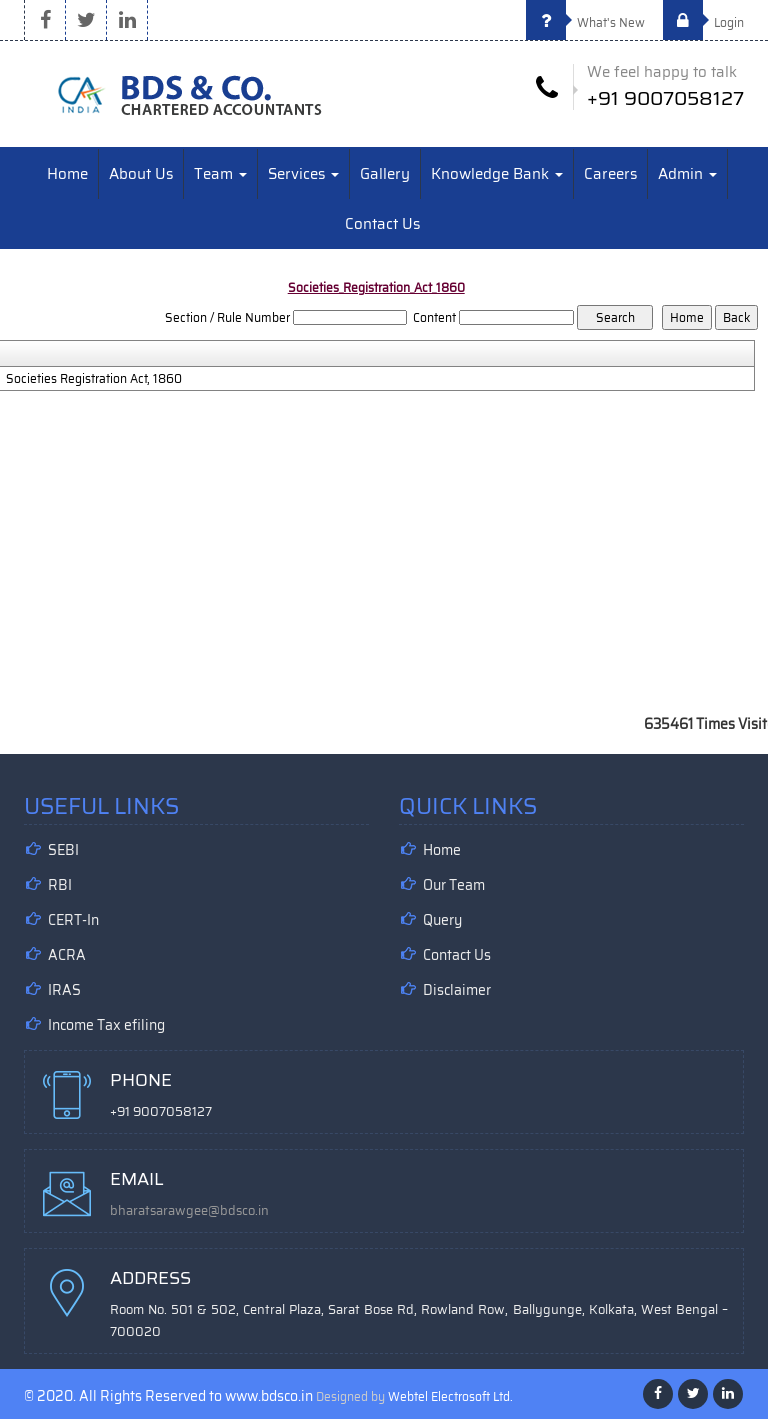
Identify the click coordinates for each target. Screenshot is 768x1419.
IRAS (64, 990)
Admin (687, 174)
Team (220, 174)
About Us (141, 174)
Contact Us (382, 224)
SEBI (63, 850)
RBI (60, 885)
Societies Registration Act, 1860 (94, 379)
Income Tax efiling (106, 1025)
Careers (610, 174)
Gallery (385, 174)
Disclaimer (457, 990)
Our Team (454, 885)
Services (303, 174)
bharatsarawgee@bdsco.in (189, 1210)
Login (703, 22)
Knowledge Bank (497, 174)
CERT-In (73, 920)
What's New (585, 22)
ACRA (67, 955)
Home (67, 174)
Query (442, 920)
